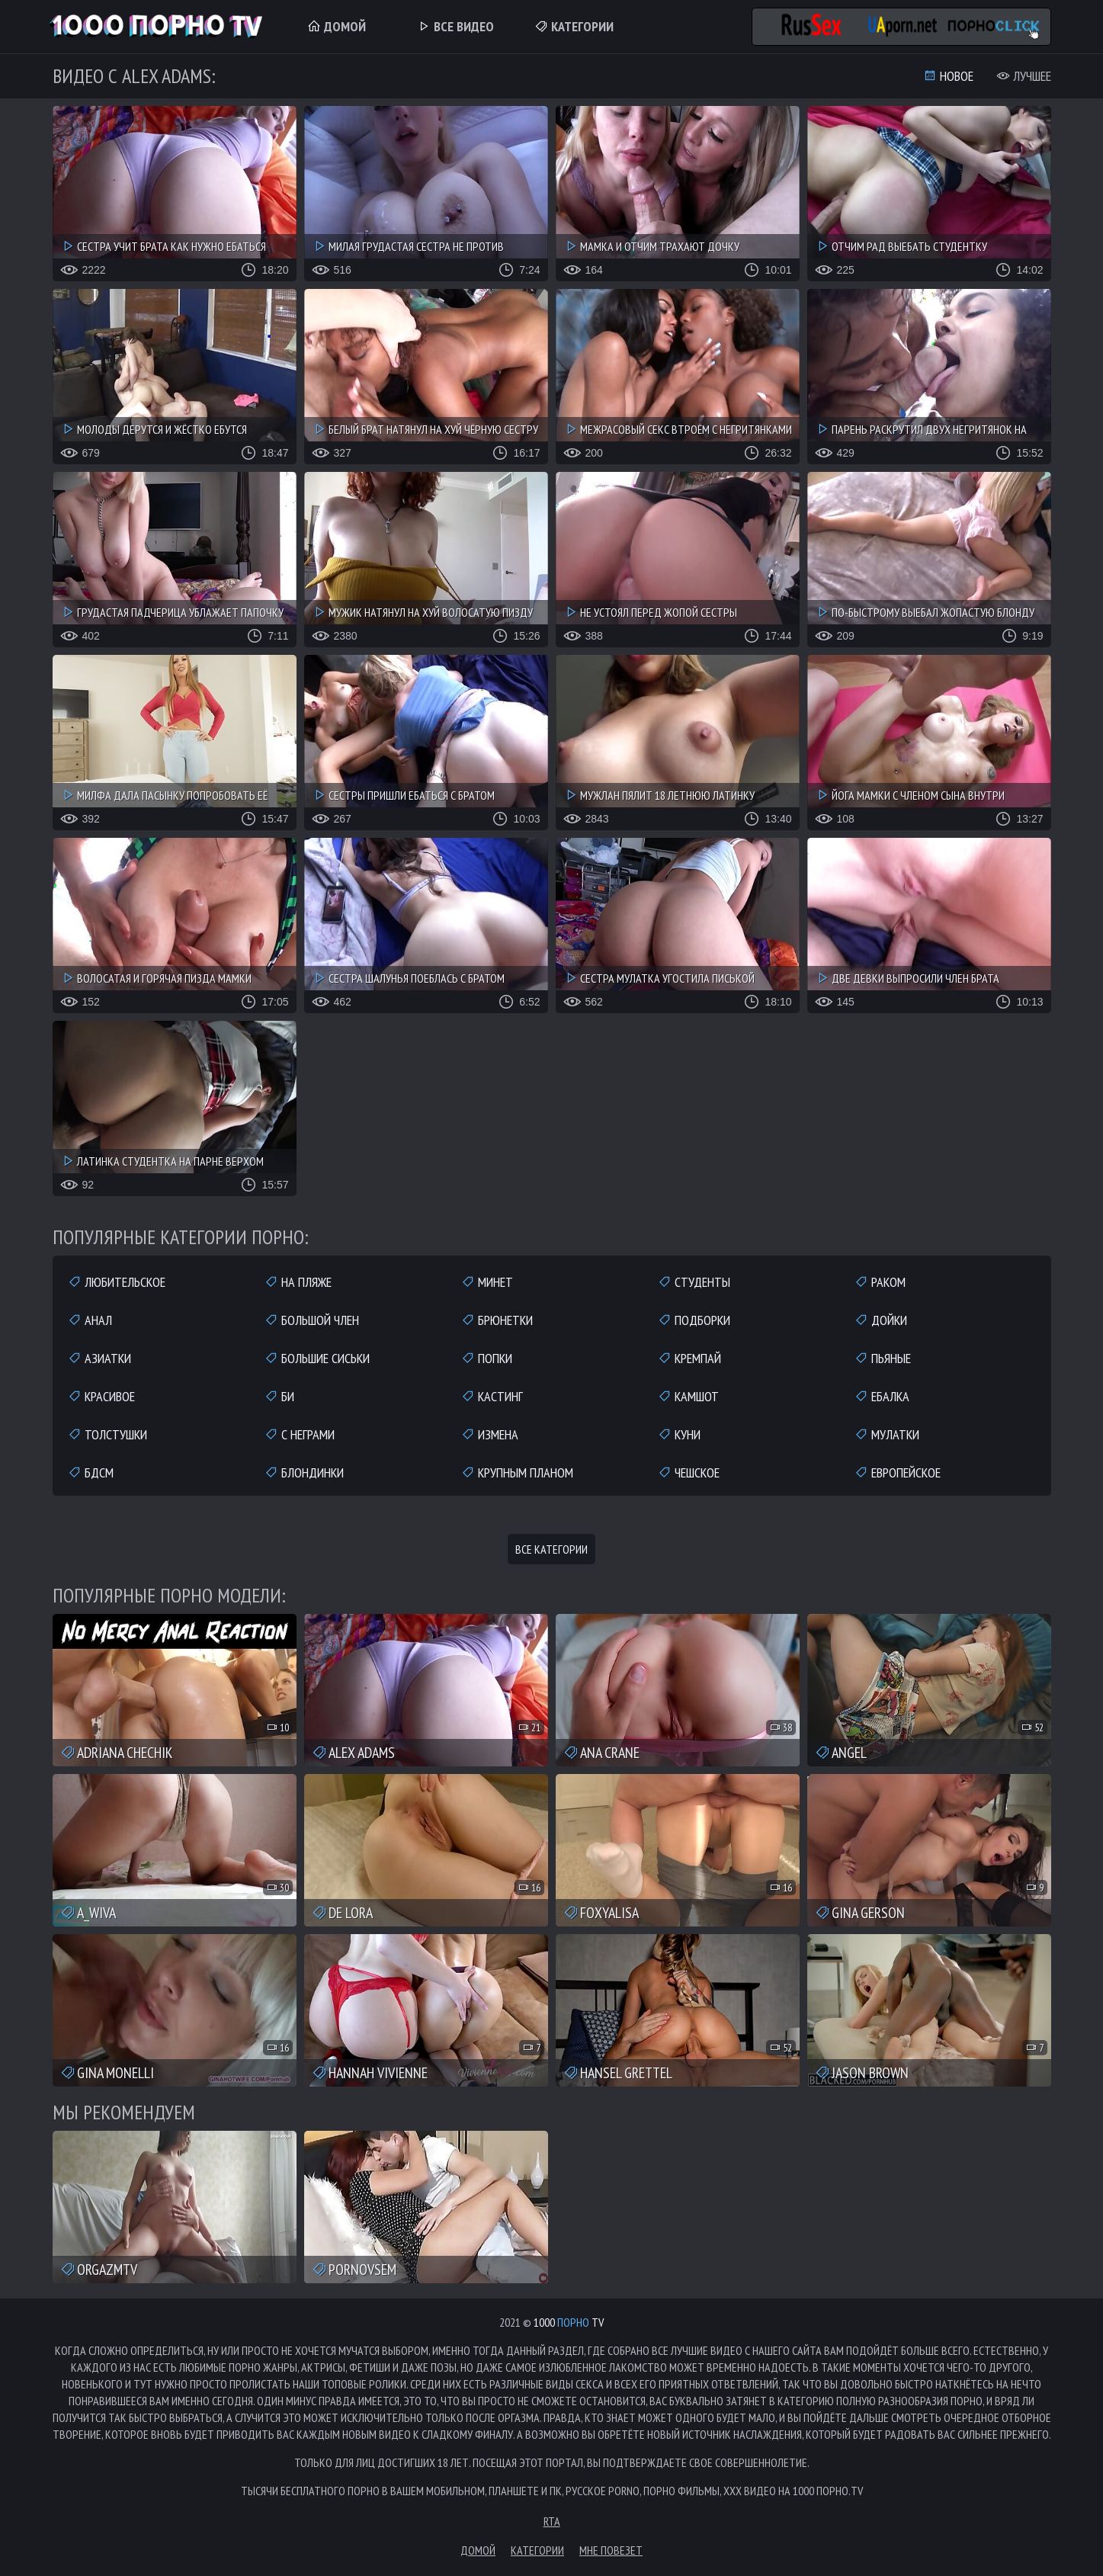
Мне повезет (611, 2550)
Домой (336, 26)
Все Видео (455, 26)
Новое (948, 76)
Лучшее (1023, 76)
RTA (551, 2521)
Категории (574, 26)
